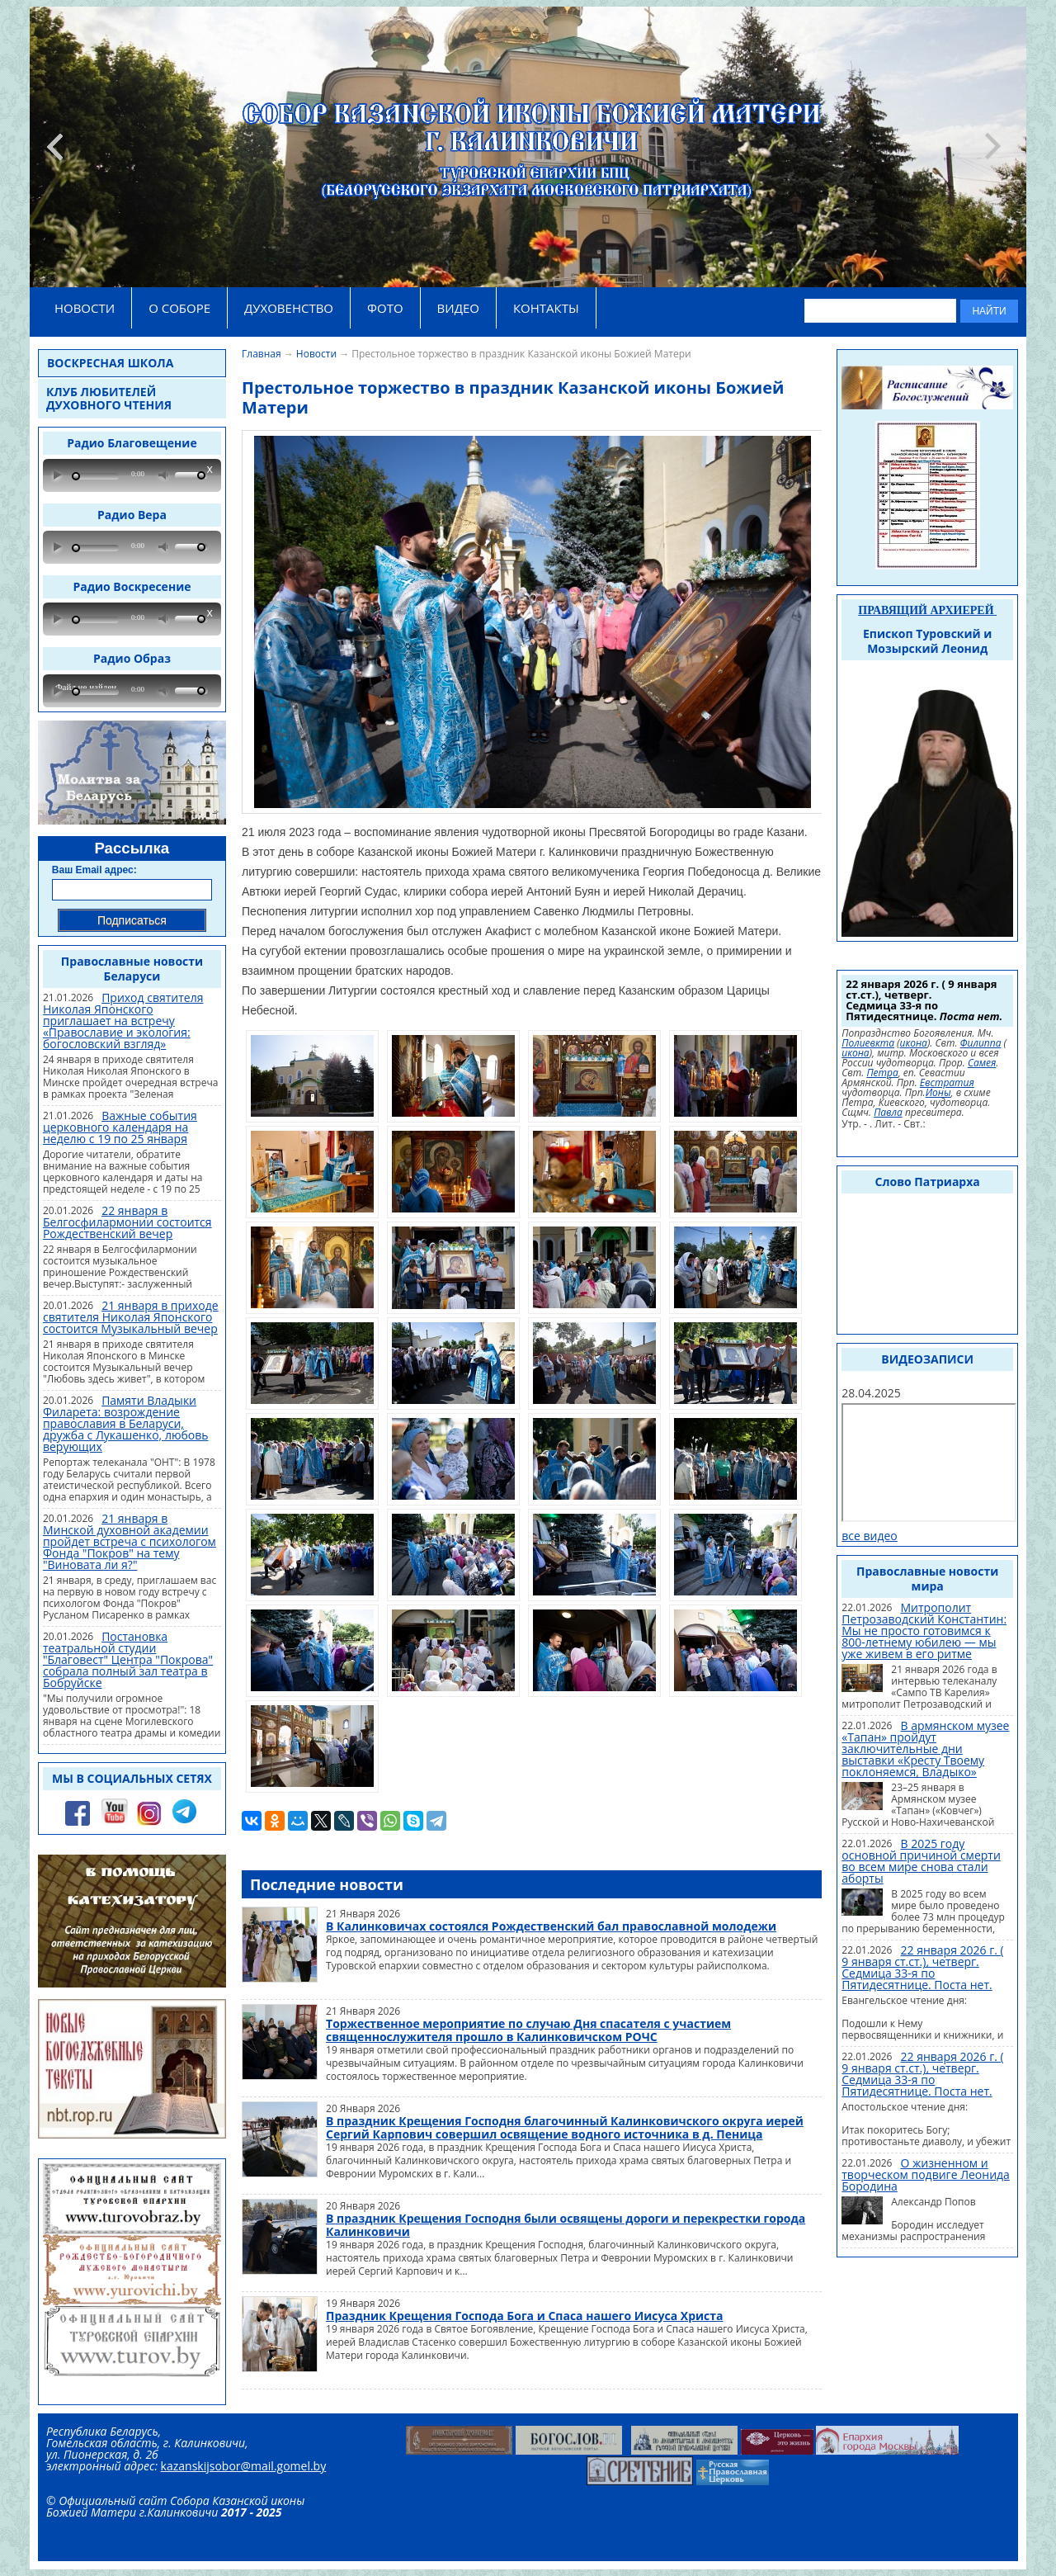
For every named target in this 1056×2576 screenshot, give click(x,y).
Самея (982, 1063)
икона (913, 1043)
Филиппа (981, 1043)
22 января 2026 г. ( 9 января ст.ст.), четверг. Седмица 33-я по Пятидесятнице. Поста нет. (922, 1967)
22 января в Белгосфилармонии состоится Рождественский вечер (127, 1222)
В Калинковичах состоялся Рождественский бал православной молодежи (551, 1926)
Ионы (938, 1093)
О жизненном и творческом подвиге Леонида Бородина (926, 2174)
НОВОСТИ (84, 308)
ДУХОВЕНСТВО (288, 308)
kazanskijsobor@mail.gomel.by (244, 2466)
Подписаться (132, 920)
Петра (882, 1073)
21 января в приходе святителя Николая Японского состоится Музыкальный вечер (131, 1316)
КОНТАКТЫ (546, 308)
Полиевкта (868, 1043)
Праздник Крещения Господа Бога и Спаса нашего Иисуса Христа (524, 2315)
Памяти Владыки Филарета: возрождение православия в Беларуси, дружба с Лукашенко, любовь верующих (126, 1423)
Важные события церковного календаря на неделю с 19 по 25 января (120, 1127)
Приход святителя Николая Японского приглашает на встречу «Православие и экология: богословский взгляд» (123, 1021)
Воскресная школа (110, 363)
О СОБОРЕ (179, 308)
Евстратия (947, 1083)
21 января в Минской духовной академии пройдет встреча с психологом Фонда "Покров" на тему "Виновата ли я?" (129, 1541)
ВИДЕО (458, 308)
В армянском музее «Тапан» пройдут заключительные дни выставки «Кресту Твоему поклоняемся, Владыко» (925, 1749)
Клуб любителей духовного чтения (109, 398)
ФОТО (385, 308)
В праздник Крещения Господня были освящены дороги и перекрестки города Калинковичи (565, 2224)
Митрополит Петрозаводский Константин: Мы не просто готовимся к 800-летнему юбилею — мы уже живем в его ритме (924, 1630)
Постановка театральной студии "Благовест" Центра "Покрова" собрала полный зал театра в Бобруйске (128, 1659)
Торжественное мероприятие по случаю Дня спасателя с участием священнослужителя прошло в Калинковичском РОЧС (528, 2030)
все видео (870, 1535)
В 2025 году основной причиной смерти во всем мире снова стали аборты (921, 1861)
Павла (888, 1113)
